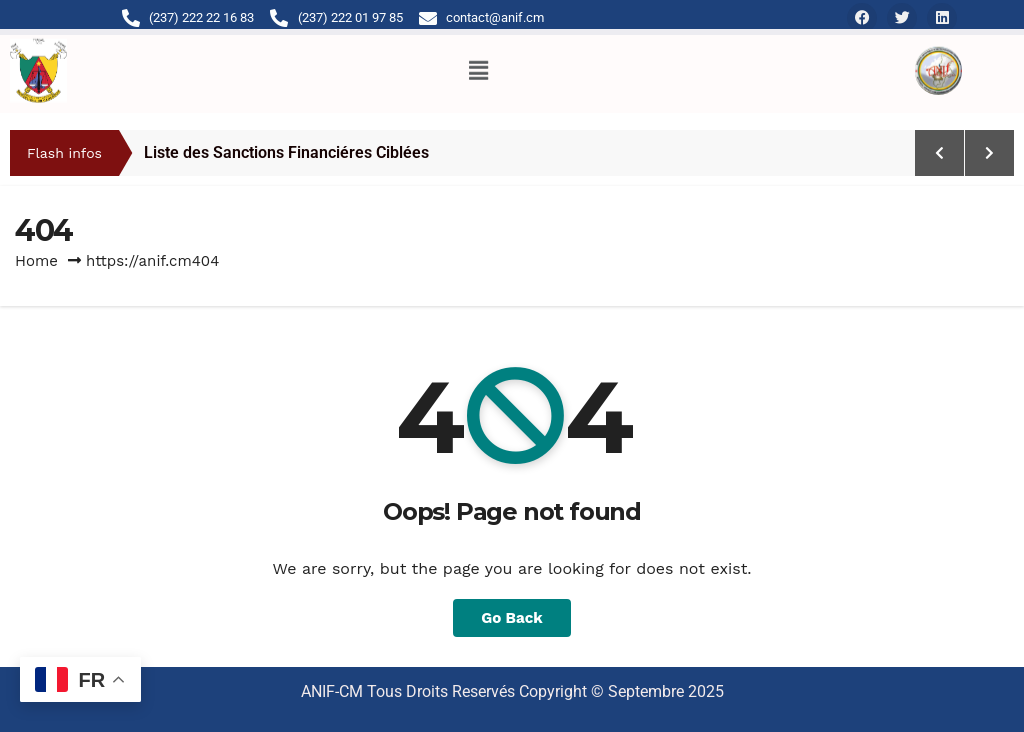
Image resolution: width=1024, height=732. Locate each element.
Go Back (512, 618)
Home (36, 261)
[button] (478, 64)
